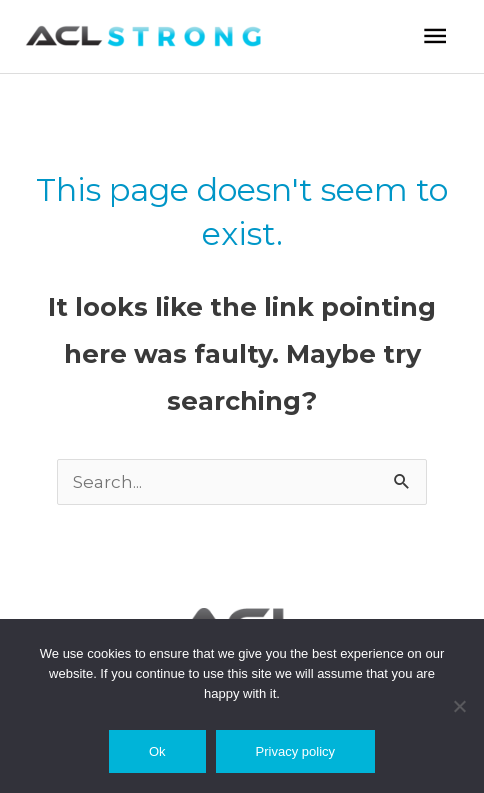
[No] (459, 706)
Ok (157, 751)
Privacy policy (295, 751)
